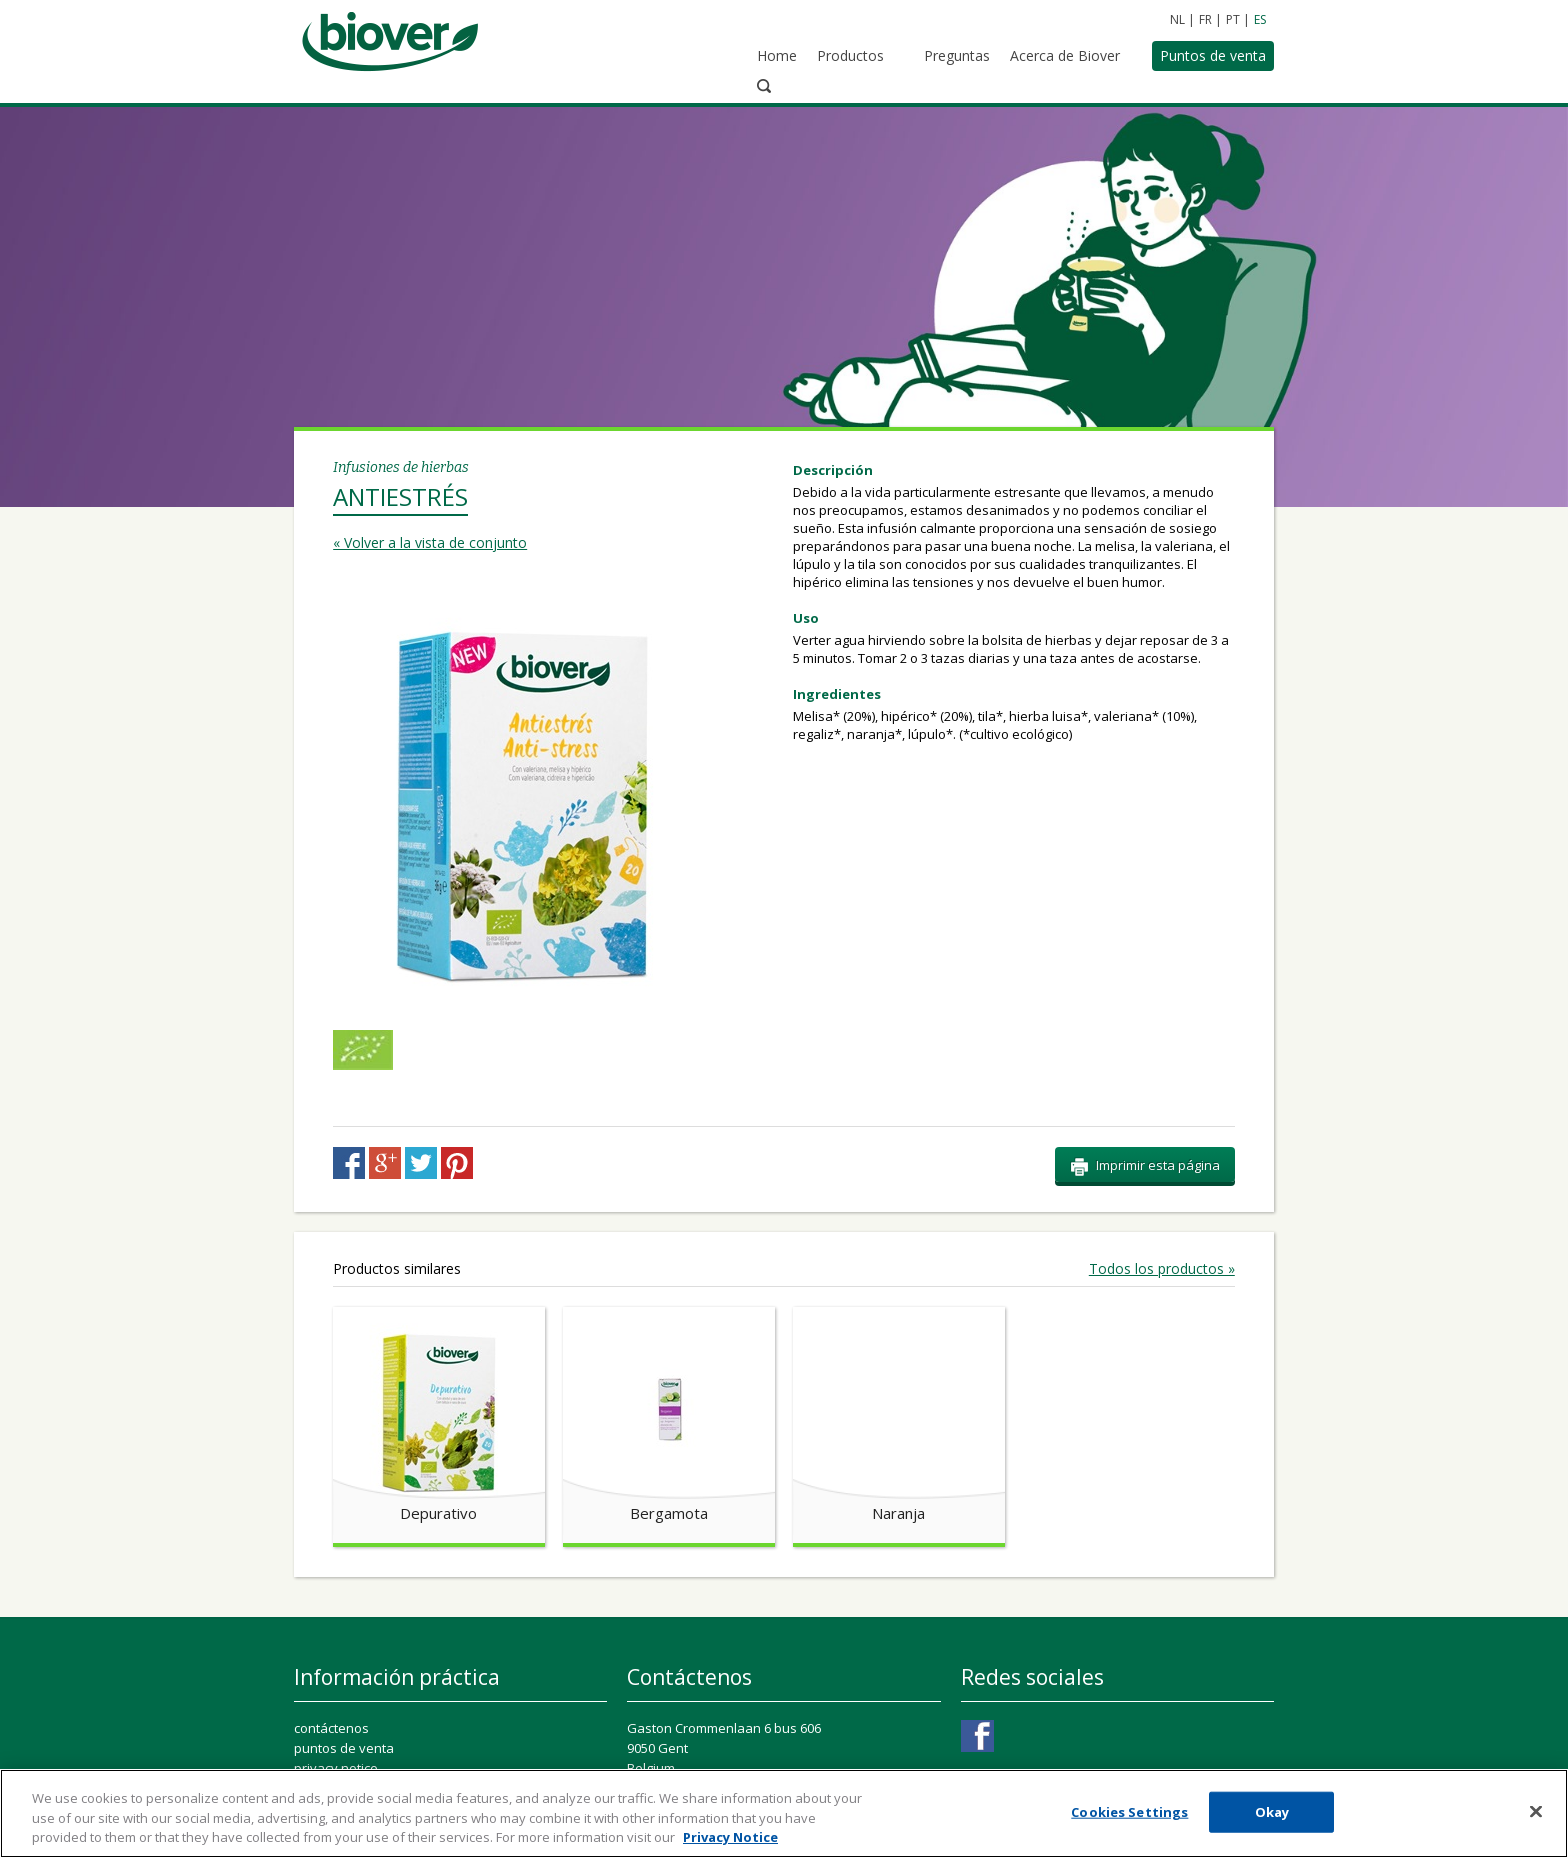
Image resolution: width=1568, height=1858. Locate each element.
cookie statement (346, 1694)
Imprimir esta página (1145, 1072)
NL (1177, 19)
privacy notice (336, 1674)
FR (1205, 19)
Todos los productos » (1162, 1175)
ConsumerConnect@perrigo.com (767, 1734)
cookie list (324, 1714)
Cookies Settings (356, 1739)
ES (1260, 19)
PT (1233, 19)
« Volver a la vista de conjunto (430, 448)
